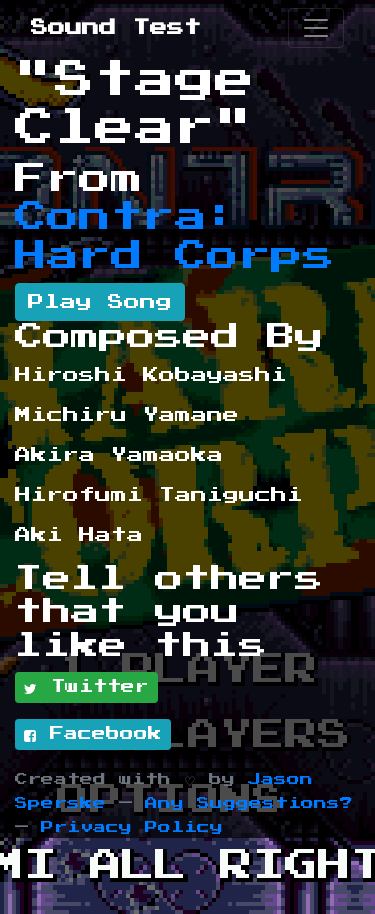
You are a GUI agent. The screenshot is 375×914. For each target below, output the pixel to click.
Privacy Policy (132, 827)
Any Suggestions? (249, 803)
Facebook (93, 735)
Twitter (86, 688)
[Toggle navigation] (316, 28)
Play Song (100, 302)
